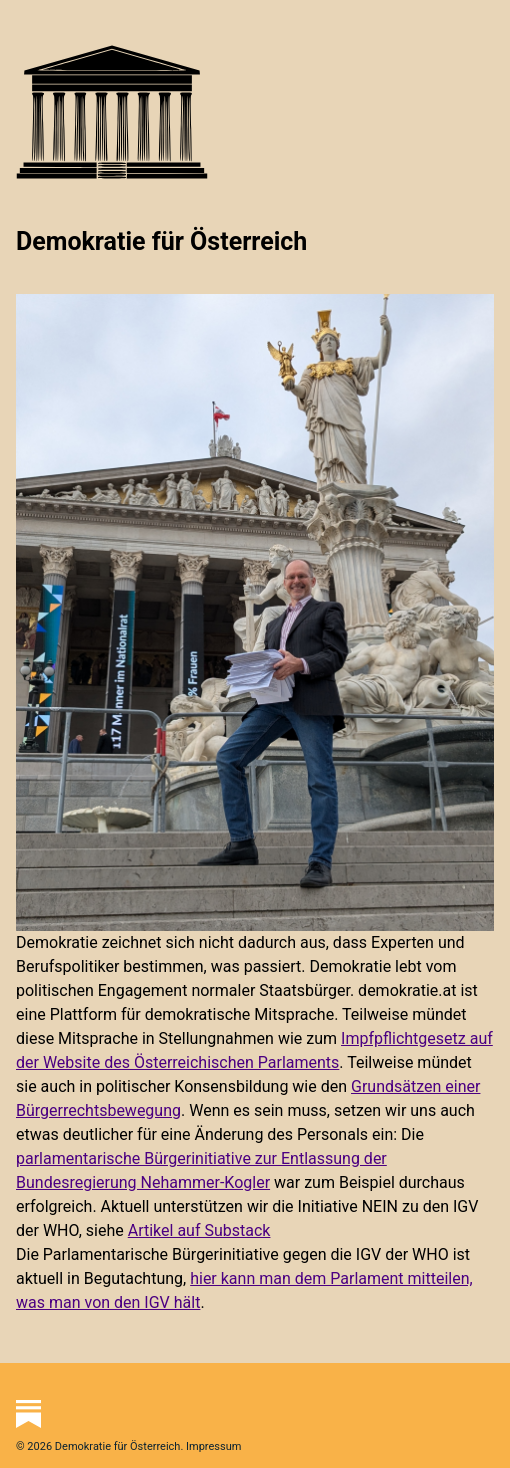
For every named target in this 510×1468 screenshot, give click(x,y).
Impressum (213, 1446)
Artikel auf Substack (199, 1230)
